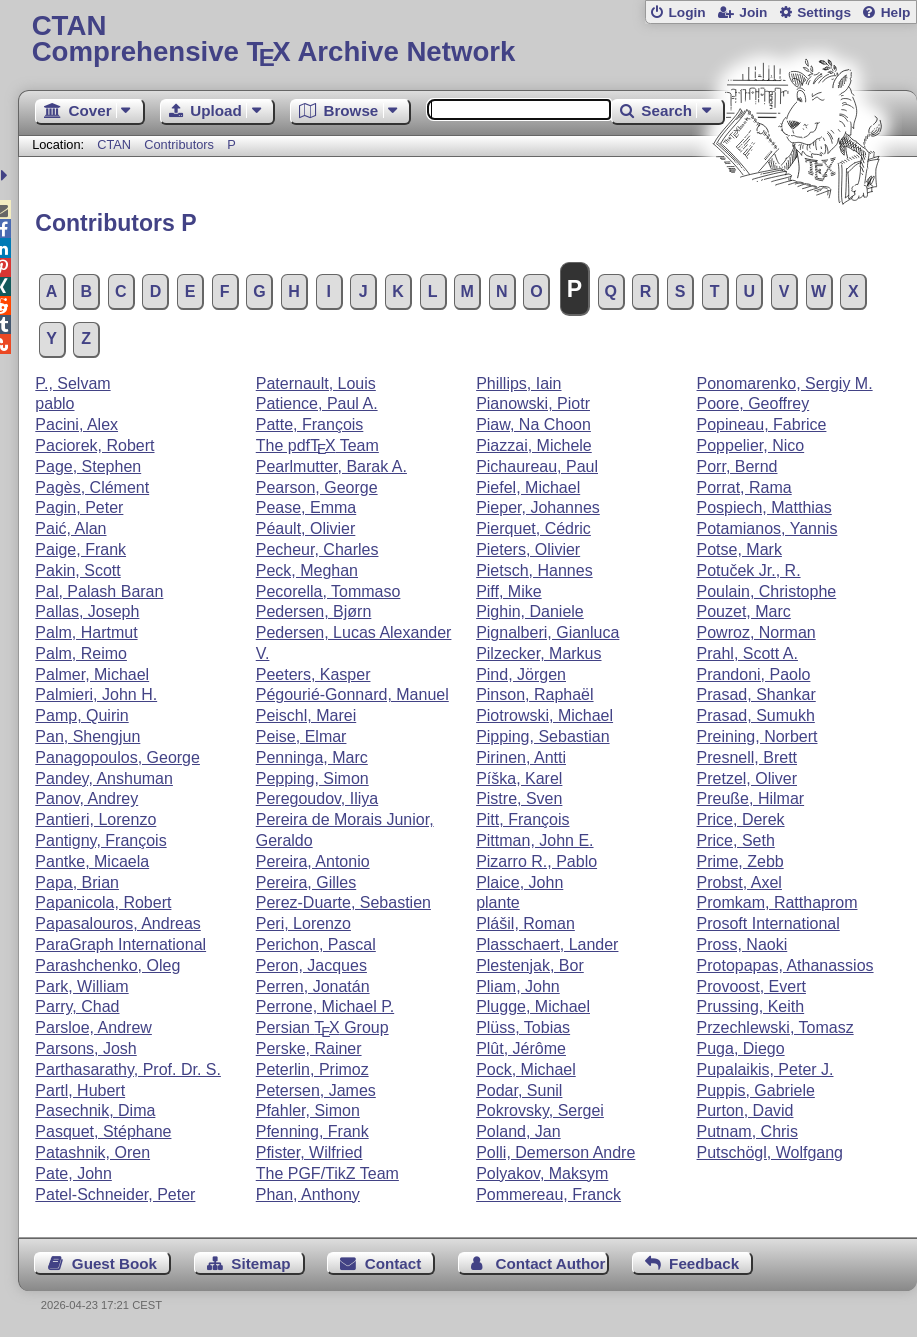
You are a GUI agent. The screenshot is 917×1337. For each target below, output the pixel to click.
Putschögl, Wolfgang (770, 1152)
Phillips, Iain (518, 383)
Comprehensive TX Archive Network (468, 39)
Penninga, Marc (312, 757)
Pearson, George (317, 487)
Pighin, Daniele (530, 611)
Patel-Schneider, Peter (115, 1194)
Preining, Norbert (757, 736)
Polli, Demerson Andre (555, 1152)
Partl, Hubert (80, 1090)
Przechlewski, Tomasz (775, 1027)
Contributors (179, 144)
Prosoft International (768, 923)
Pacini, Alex (76, 424)
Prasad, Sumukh (756, 715)
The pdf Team (317, 445)
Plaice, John (519, 882)
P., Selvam (72, 383)
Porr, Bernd (737, 466)
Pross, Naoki (742, 944)
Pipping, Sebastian (542, 736)
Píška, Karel (519, 778)
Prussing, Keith (751, 1006)
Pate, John (73, 1173)
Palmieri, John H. (96, 694)
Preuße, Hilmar (751, 798)
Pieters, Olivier (528, 549)
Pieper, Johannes (538, 507)
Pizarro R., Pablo (536, 861)
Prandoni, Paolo (754, 674)
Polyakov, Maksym (542, 1173)
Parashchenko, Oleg (107, 965)
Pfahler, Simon (308, 1110)
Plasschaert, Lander (547, 944)
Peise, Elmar (301, 736)
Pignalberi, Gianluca (547, 632)
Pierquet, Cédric (533, 528)
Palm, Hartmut (86, 632)
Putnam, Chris (747, 1131)
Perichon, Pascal (316, 944)
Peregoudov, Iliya (317, 798)
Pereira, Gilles (306, 882)
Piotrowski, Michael (544, 715)
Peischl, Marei (306, 715)
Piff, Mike (509, 591)
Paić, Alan (70, 528)
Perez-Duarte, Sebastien (343, 902)
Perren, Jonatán (313, 986)
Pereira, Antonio (313, 861)
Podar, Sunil (519, 1090)
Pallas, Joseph (87, 611)
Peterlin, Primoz (312, 1069)
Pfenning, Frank (312, 1131)
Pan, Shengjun (87, 736)
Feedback (704, 1263)
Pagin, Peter (79, 507)
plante (498, 902)
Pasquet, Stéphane (103, 1131)
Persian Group (322, 1027)
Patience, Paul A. (317, 403)
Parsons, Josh (85, 1048)
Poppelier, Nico (751, 445)
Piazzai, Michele (534, 445)
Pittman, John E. (534, 840)
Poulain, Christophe (767, 591)
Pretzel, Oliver (747, 778)
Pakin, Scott (77, 570)
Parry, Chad (77, 1006)
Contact (393, 1263)
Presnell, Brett (747, 757)
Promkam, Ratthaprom (777, 902)
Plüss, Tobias (523, 1027)
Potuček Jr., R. (749, 570)
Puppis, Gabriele (756, 1090)
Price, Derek (741, 819)
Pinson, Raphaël (534, 694)
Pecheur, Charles (317, 549)
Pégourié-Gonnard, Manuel (352, 694)
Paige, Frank (80, 549)
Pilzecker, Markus (538, 653)
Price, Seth (736, 840)
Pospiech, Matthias (764, 507)
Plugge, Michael (533, 1006)
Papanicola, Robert (103, 902)
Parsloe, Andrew (93, 1027)
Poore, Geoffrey (753, 403)
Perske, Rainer (309, 1048)
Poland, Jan (518, 1131)
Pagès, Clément (92, 487)
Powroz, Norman (756, 632)
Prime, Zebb (740, 861)
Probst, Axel (739, 882)
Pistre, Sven (519, 798)
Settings (824, 12)
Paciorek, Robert (94, 445)
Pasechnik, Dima (95, 1110)
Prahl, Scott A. (747, 653)
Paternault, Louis (316, 383)
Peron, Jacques (311, 965)
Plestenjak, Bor (530, 965)
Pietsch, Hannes (534, 570)
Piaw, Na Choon (533, 424)
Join (753, 12)
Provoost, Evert (751, 986)
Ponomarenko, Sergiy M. (785, 383)
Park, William (81, 986)
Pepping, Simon (312, 778)
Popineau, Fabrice (762, 424)
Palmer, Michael (92, 674)
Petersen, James (316, 1090)
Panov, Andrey (86, 798)
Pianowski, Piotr (533, 403)
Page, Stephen (88, 466)
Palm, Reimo (81, 653)
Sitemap (260, 1263)
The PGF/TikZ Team (327, 1173)
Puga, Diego (741, 1048)
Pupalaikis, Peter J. (765, 1069)
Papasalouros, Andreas (117, 923)
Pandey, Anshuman (104, 778)
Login (686, 12)
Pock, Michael (526, 1069)
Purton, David (745, 1110)
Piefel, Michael (528, 487)
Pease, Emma (306, 507)
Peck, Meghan (307, 570)
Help (896, 12)
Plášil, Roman (525, 923)
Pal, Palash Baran (99, 591)
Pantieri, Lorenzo (95, 819)
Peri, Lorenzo (303, 923)
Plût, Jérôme (521, 1048)
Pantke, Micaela (92, 861)
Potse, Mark (739, 549)
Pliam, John (518, 986)
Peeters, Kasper (313, 674)
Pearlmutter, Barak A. (331, 466)
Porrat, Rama (744, 487)
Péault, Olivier (306, 528)
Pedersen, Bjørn (314, 611)
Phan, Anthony (308, 1194)
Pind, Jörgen (521, 674)
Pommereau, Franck (548, 1194)
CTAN (114, 144)
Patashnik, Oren (92, 1152)
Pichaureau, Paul (537, 466)
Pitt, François (522, 819)
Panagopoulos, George (117, 757)
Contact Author (551, 1263)
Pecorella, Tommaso (328, 591)
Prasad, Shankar (756, 694)
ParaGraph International (120, 944)
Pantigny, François (100, 840)
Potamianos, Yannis (767, 528)
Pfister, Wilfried (309, 1152)
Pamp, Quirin (81, 715)
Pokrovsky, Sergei (540, 1110)
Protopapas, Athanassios (785, 965)
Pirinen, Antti (521, 757)
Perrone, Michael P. (325, 1006)
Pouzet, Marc (744, 611)
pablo (54, 403)
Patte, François (310, 424)
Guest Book (114, 1263)
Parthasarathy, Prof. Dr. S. (128, 1069)
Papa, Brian (77, 882)
